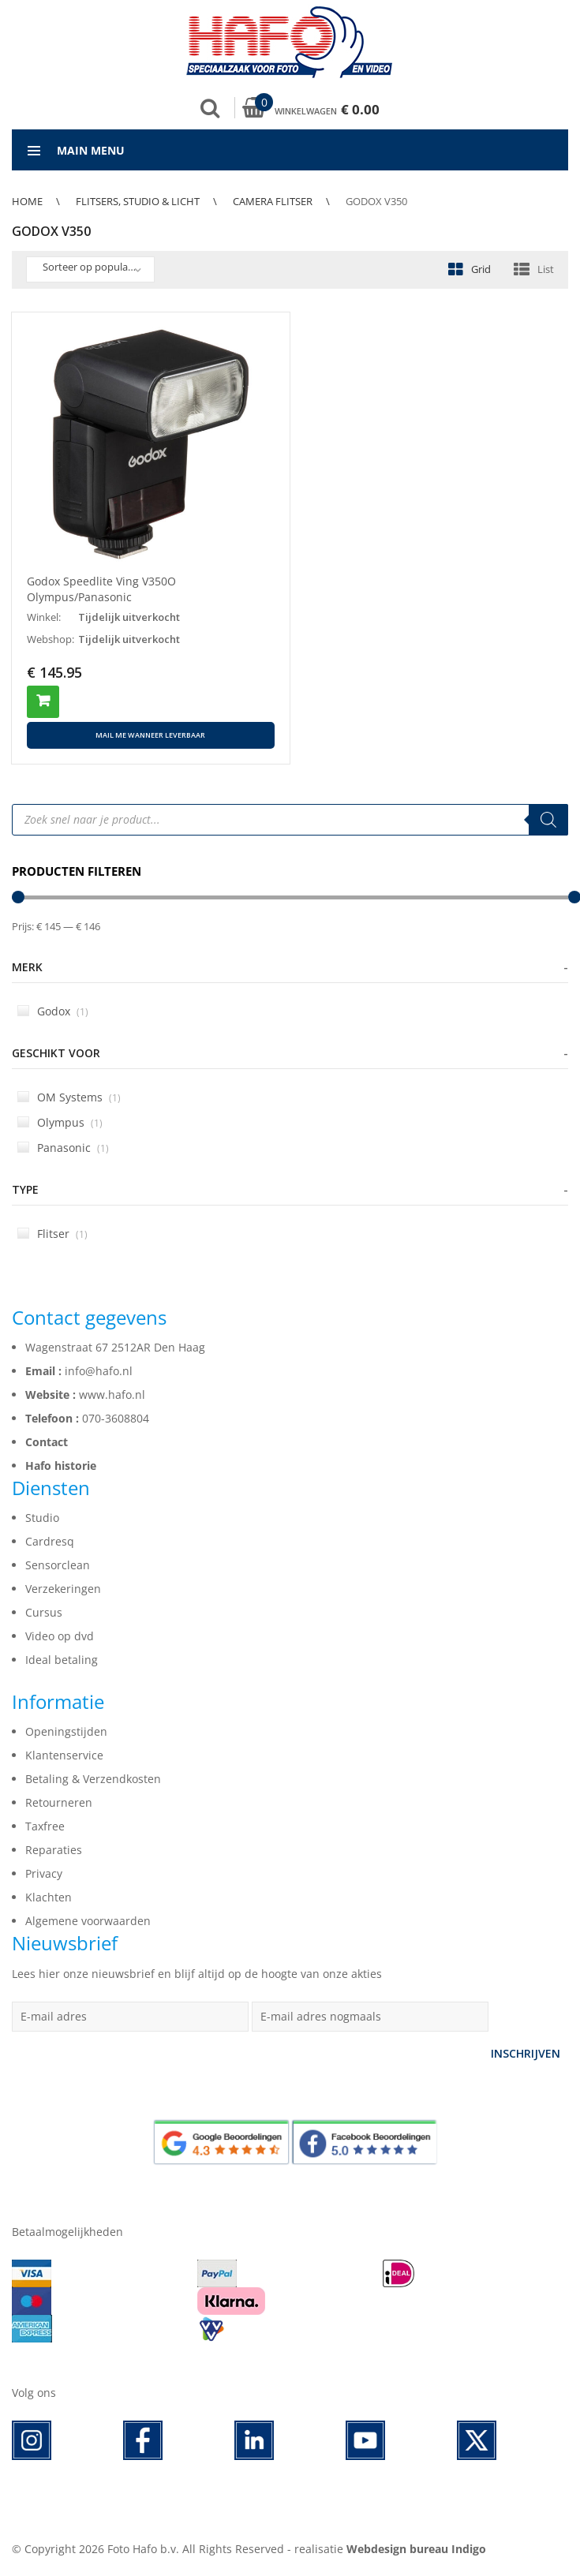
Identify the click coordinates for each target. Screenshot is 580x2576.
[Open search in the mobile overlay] (290, 820)
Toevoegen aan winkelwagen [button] (43, 702)
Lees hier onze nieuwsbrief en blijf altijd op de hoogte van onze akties (197, 1973)
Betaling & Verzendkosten (93, 1778)
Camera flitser (272, 201)
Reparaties (53, 1849)
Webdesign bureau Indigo (416, 2548)
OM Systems (69, 1097)
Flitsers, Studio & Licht (138, 201)
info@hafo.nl (99, 1370)
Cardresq (49, 1541)
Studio (42, 1517)
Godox (52, 1011)
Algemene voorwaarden (88, 1920)
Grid (481, 269)
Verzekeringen (63, 1588)
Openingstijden (66, 1731)
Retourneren (58, 1802)
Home (27, 201)
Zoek (210, 108)
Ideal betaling (61, 1659)
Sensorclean (57, 1564)
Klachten (48, 1897)
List (545, 269)
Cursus (43, 1612)
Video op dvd (59, 1635)
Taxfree (45, 1826)
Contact (46, 1441)
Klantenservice (64, 1755)
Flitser (52, 1233)
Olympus (60, 1122)
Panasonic (63, 1147)
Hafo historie (60, 1465)
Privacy (43, 1873)
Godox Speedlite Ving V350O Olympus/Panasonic (101, 589)
